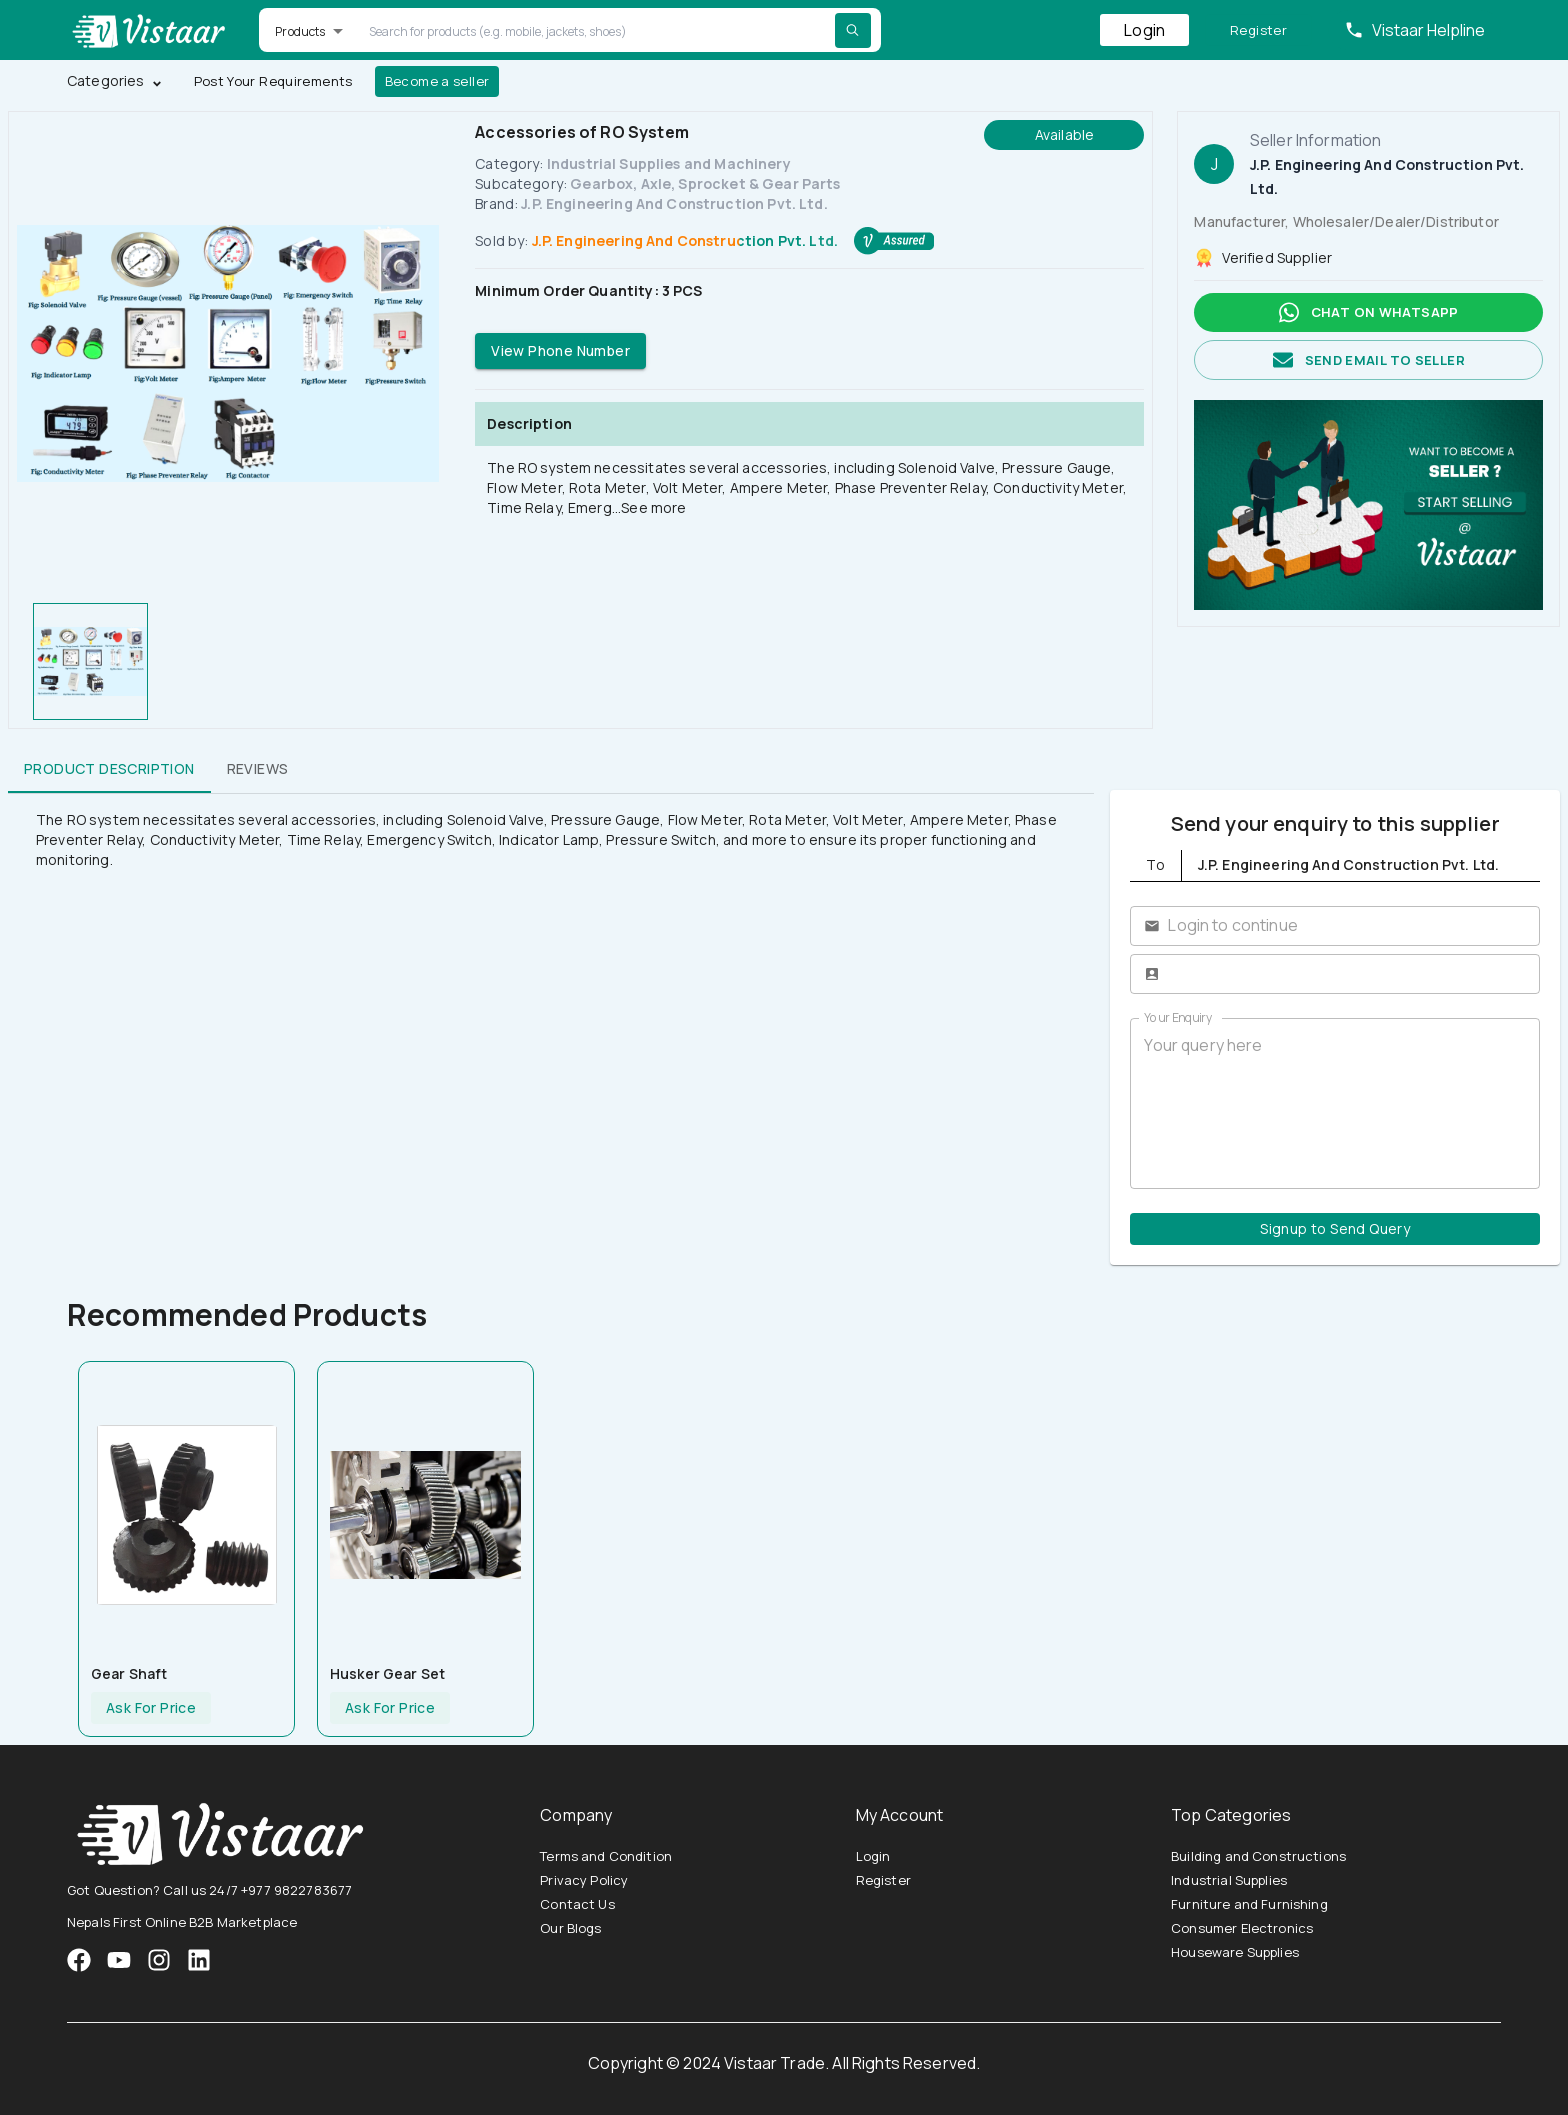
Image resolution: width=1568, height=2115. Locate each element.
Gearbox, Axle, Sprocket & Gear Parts (705, 183)
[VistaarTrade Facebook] (79, 1960)
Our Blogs (570, 1928)
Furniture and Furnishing (1249, 1904)
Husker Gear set (387, 1673)
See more (653, 507)
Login (1144, 30)
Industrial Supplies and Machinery (669, 163)
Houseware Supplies (1235, 1952)
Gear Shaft (129, 1673)
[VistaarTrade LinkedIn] (199, 1960)
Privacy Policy (584, 1880)
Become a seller (437, 81)
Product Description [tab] (109, 769)
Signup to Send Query (1335, 1229)
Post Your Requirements (273, 81)
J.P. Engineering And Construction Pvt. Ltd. (674, 203)
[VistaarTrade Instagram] (119, 1960)
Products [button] (300, 31)
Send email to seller (1368, 360)
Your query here (1335, 1103)
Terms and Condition (606, 1856)
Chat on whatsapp (1368, 312)
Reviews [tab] (258, 769)
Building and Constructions (1258, 1856)
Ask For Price (151, 1708)
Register (1258, 30)
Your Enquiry (1178, 1017)
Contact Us (577, 1904)
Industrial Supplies (1229, 1880)
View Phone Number (560, 351)
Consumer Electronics (1242, 1928)
